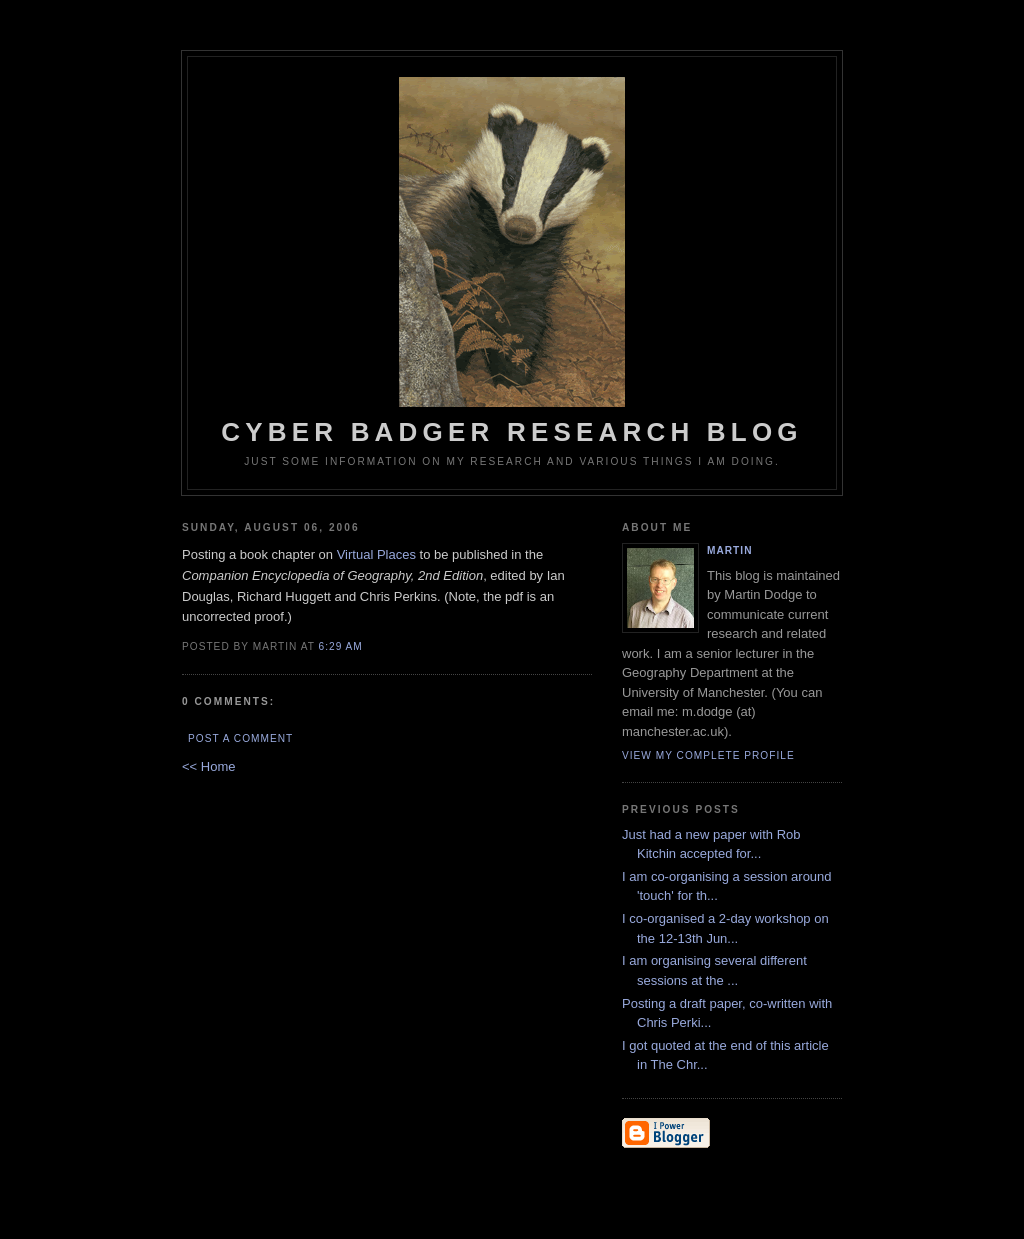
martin (729, 550)
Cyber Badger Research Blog (512, 262)
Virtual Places (376, 554)
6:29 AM (341, 646)
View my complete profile (708, 755)
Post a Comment (240, 738)
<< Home (208, 766)
